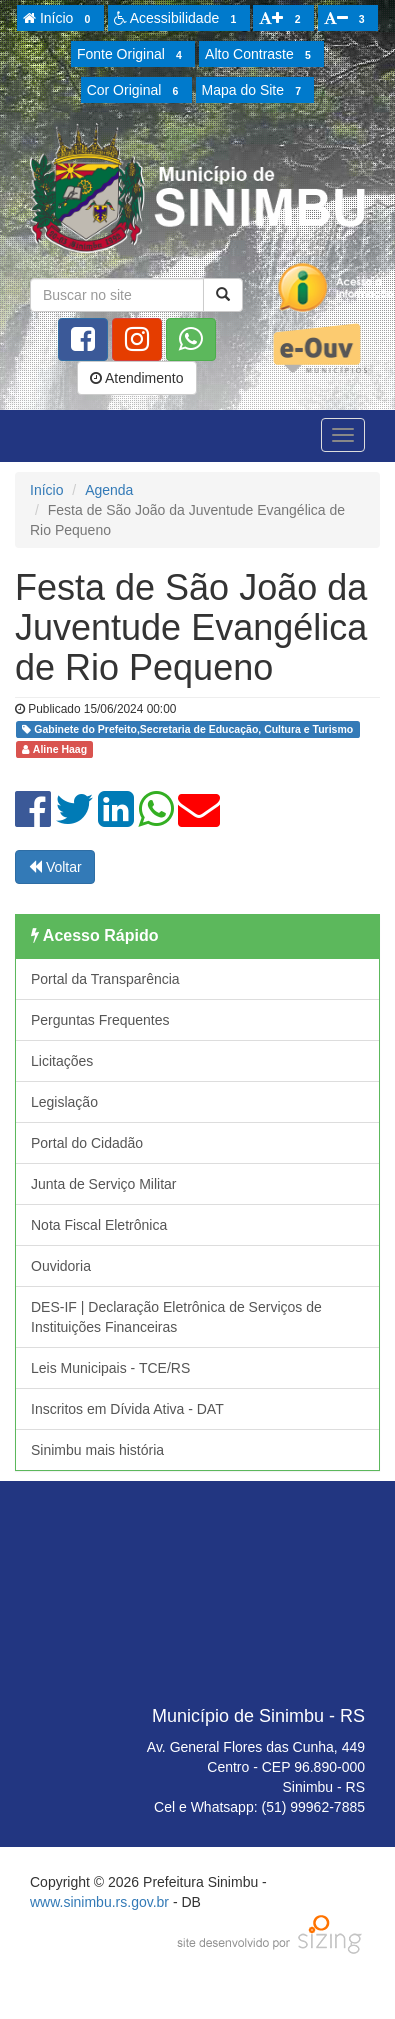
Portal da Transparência (105, 979)
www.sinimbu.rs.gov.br (99, 1902)
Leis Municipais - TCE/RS (110, 1368)
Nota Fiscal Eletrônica (99, 1225)
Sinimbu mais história (97, 1450)
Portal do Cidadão (87, 1143)
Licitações (62, 1061)
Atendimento (137, 378)
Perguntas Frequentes (100, 1020)
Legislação (64, 1102)
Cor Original (136, 91)
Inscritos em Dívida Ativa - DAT (127, 1409)
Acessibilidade (178, 19)
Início (60, 19)
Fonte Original (132, 55)
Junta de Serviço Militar (104, 1184)
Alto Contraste (261, 55)
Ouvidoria (61, 1266)
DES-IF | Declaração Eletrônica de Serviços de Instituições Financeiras (176, 1317)
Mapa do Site (255, 91)
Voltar (55, 867)
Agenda (109, 490)
